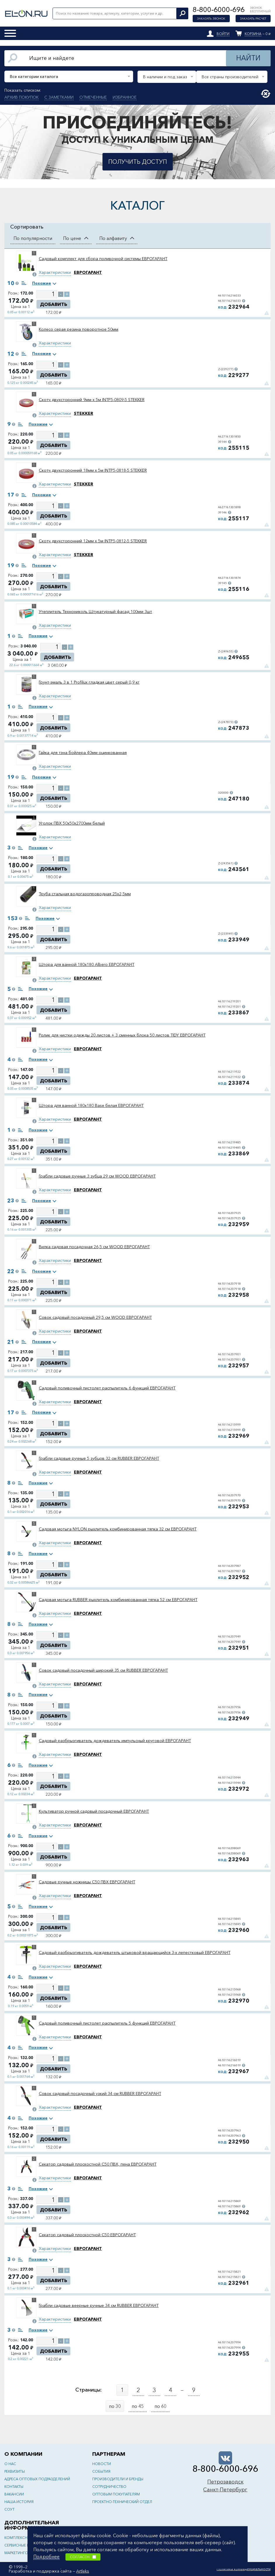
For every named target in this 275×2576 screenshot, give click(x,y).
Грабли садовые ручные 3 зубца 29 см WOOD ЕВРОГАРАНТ (97, 1176)
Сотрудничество (109, 2486)
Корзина (253, 34)
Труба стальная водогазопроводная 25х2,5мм (85, 893)
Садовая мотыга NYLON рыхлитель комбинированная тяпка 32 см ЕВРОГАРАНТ (117, 1529)
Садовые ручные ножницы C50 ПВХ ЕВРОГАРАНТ (87, 1881)
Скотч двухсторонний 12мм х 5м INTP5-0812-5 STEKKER (93, 541)
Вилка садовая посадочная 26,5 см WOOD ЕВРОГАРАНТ (94, 1246)
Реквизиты (14, 2471)
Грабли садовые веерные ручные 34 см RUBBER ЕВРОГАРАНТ (99, 2305)
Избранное (125, 97)
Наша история (19, 2502)
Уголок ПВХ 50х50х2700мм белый (72, 823)
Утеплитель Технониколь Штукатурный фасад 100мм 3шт (95, 611)
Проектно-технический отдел (122, 2502)
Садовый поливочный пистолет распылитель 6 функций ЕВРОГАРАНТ (107, 1388)
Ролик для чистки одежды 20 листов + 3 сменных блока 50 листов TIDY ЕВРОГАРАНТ (122, 1035)
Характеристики (55, 272)
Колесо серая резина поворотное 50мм (78, 329)
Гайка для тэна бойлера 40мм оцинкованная (83, 752)
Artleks (82, 2571)
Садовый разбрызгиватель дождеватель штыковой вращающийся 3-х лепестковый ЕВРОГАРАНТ (134, 1952)
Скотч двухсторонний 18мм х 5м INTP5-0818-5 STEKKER (93, 470)
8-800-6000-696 (219, 9)
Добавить (53, 304)
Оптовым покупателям (116, 2494)
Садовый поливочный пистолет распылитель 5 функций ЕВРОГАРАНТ (107, 2023)
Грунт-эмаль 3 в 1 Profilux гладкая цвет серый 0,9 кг (89, 682)
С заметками (59, 97)
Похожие (41, 283)
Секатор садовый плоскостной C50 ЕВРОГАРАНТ (87, 2234)
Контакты (13, 2486)
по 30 (115, 2406)
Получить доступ (137, 161)
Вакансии (14, 2494)
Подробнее (46, 2556)
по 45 (138, 2406)
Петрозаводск (225, 2482)
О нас (10, 2464)
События (101, 2471)
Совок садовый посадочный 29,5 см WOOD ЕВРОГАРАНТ (95, 1317)
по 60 (160, 2406)
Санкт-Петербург (225, 2489)
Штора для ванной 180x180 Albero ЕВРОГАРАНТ (86, 964)
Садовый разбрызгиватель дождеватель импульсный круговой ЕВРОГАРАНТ (115, 1740)
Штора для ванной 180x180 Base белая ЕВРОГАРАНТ (91, 1105)
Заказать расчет (253, 18)
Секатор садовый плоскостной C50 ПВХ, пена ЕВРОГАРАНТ (97, 2164)
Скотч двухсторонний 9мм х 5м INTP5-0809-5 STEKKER (92, 399)
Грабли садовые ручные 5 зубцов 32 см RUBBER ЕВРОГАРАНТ (99, 1458)
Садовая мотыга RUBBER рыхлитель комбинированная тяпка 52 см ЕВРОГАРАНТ (118, 1599)
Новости (101, 2464)
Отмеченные (93, 97)
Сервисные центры (22, 2545)
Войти (223, 34)
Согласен (83, 2557)
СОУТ (9, 2509)
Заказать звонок (211, 18)
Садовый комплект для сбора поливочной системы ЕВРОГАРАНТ (103, 258)
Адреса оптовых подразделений (37, 2479)
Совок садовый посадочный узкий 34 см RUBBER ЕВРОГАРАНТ (100, 2093)
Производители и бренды (117, 2479)
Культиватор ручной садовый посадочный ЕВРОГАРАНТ (94, 1811)
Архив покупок (21, 97)
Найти (248, 58)
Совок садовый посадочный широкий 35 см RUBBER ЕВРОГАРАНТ (103, 1670)
